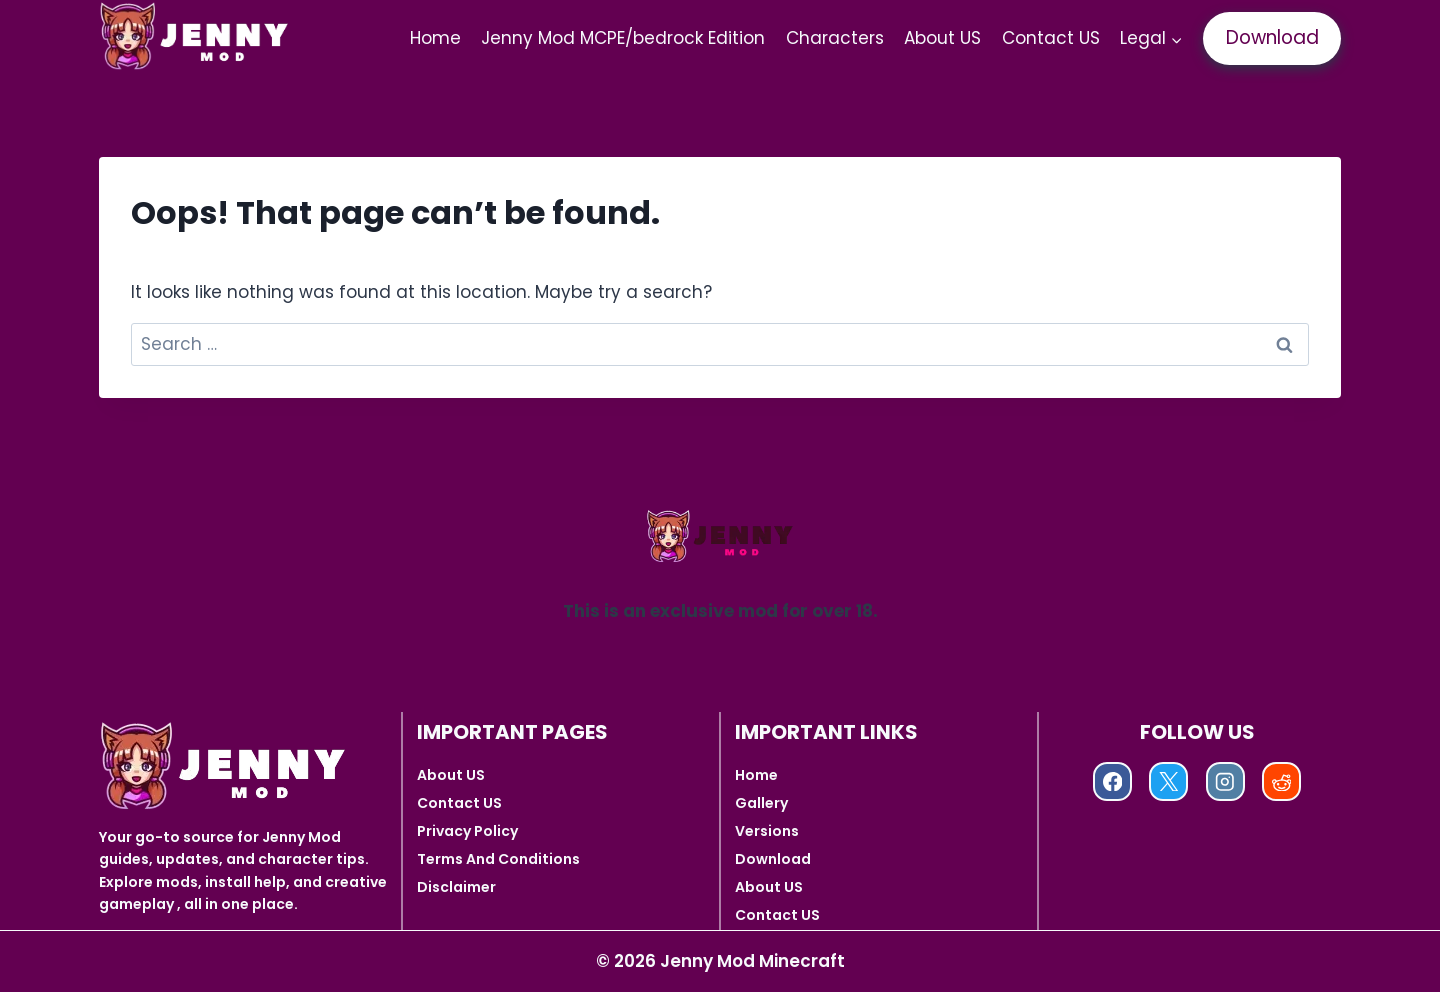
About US (942, 38)
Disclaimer (456, 887)
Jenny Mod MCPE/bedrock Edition (623, 38)
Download (1272, 37)
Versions (767, 831)
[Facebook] (1112, 781)
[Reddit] (1281, 781)
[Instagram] (1225, 781)
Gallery (761, 803)
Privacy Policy (467, 831)
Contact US (1051, 38)
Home (435, 38)
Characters (835, 38)
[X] (1168, 781)
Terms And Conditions (498, 859)
